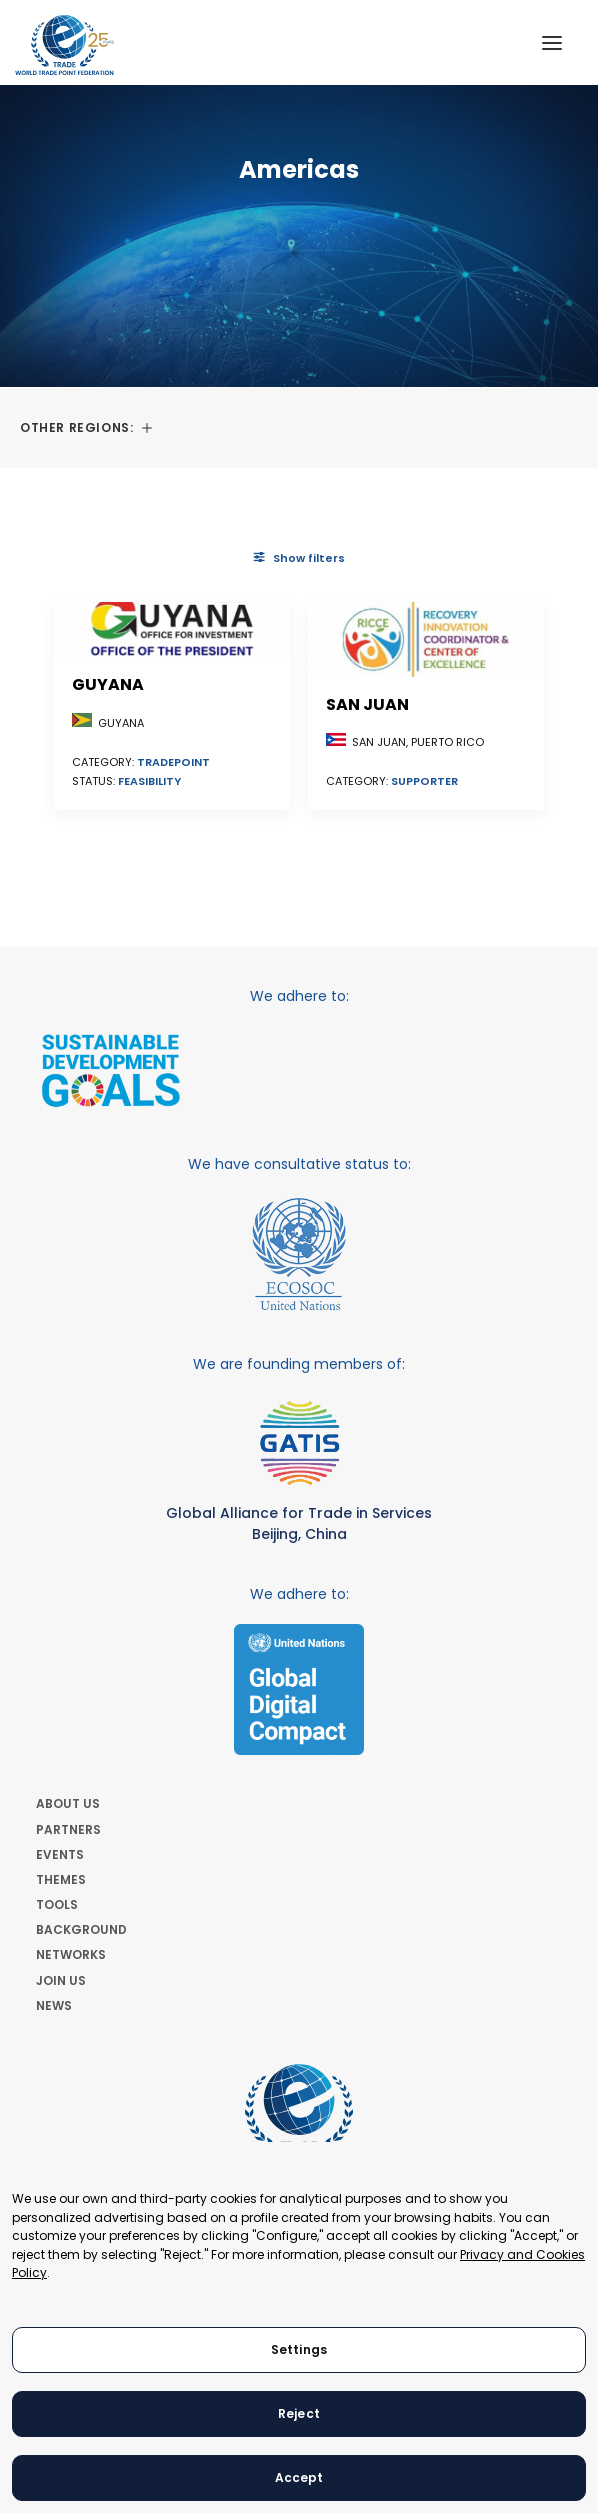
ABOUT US (68, 1803)
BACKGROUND (81, 1929)
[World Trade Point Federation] (64, 45)
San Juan (367, 704)
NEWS (54, 2005)
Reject (299, 2413)
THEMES (61, 1879)
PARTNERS (68, 1829)
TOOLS (57, 1904)
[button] (552, 42)
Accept (299, 2477)
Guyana (108, 684)
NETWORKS (71, 1954)
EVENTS (60, 1854)
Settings (299, 2349)
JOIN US (61, 1980)
